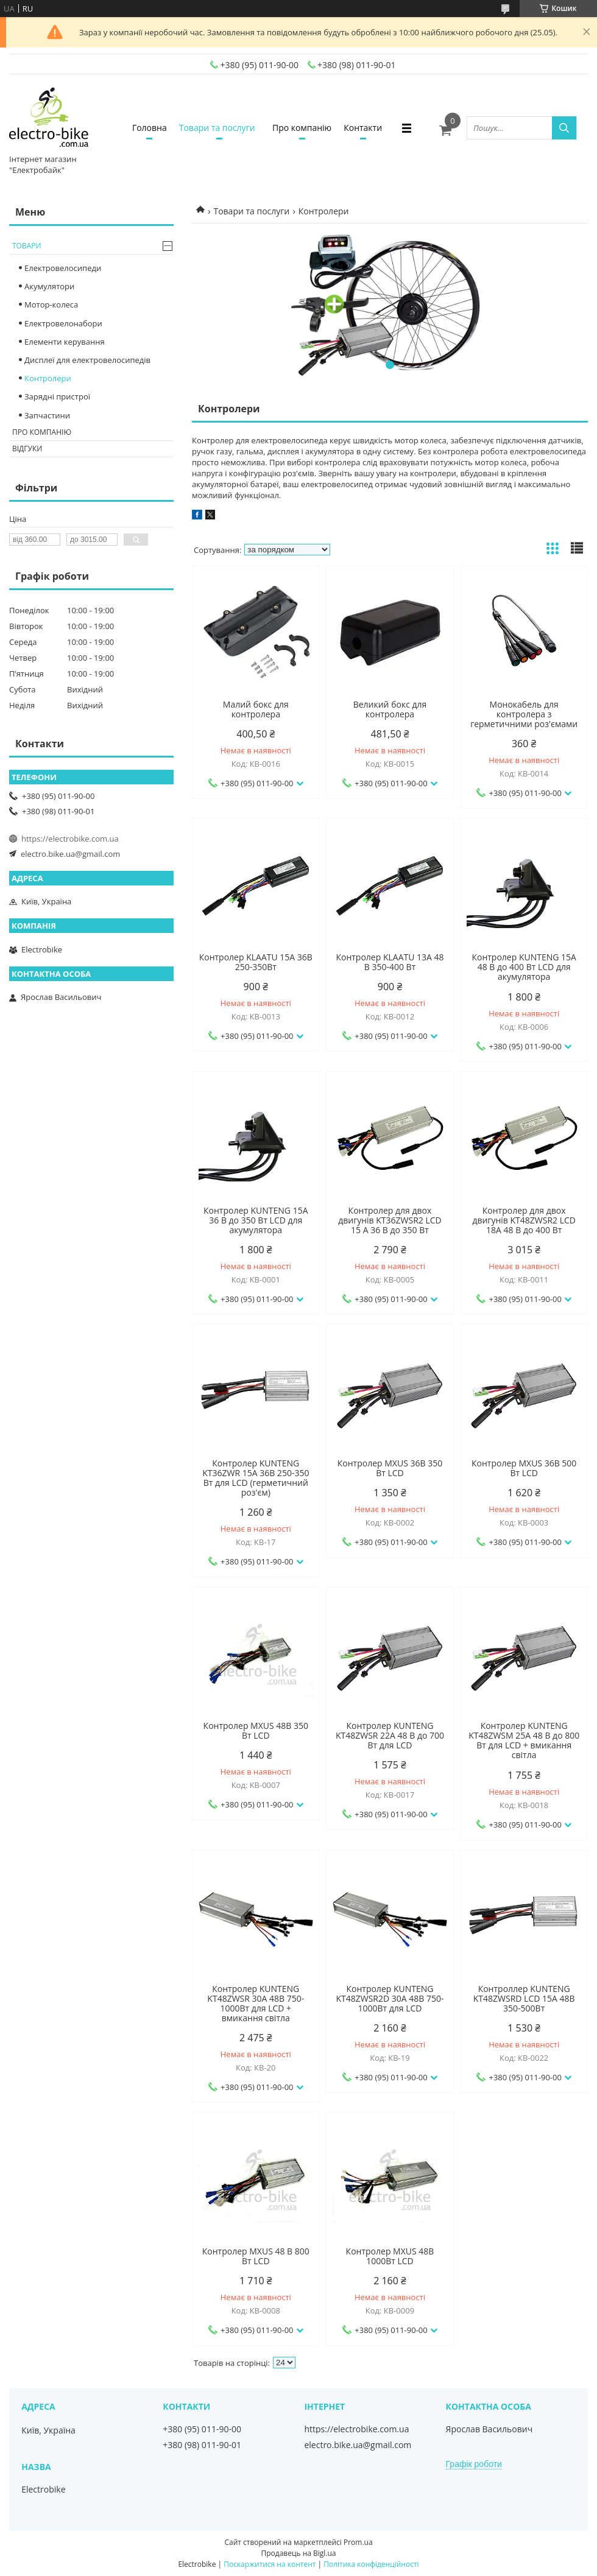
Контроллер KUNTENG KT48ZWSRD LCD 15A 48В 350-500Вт (524, 1998)
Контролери (47, 378)
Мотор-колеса (51, 304)
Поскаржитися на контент (270, 2564)
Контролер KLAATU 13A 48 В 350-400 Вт (389, 962)
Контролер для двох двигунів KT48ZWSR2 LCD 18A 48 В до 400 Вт (524, 1220)
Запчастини (47, 415)
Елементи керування (64, 341)
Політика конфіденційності (371, 2564)
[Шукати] (564, 127)
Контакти (363, 127)
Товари (26, 246)
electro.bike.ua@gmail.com (70, 854)
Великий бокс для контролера (390, 709)
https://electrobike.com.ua (70, 838)
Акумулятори (49, 286)
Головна (149, 127)
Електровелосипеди (62, 267)
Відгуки (27, 448)
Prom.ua (358, 2542)
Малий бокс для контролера (256, 709)
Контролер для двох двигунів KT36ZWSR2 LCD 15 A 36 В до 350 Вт (390, 1220)
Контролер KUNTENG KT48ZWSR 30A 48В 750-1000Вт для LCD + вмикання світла (255, 2003)
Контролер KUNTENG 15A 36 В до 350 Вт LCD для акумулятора (255, 1220)
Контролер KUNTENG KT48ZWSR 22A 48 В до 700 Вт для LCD (390, 1735)
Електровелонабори (63, 323)
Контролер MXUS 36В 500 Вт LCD (524, 1468)
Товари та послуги (217, 127)
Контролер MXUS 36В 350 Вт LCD (389, 1468)
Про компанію (301, 127)
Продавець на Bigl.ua (298, 2553)
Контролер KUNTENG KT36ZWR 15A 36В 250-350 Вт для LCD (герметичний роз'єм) (255, 1478)
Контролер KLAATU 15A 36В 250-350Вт (256, 962)
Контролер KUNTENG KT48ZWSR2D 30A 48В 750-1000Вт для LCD (389, 1998)
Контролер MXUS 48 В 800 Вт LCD (255, 2256)
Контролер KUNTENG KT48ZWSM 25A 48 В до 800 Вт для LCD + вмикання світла (523, 1740)
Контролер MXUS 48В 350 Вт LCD (255, 1730)
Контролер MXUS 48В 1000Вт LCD (390, 2256)
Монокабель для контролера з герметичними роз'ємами (524, 714)
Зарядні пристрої (57, 396)
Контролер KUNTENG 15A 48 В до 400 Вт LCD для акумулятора (524, 967)
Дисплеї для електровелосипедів (87, 359)
